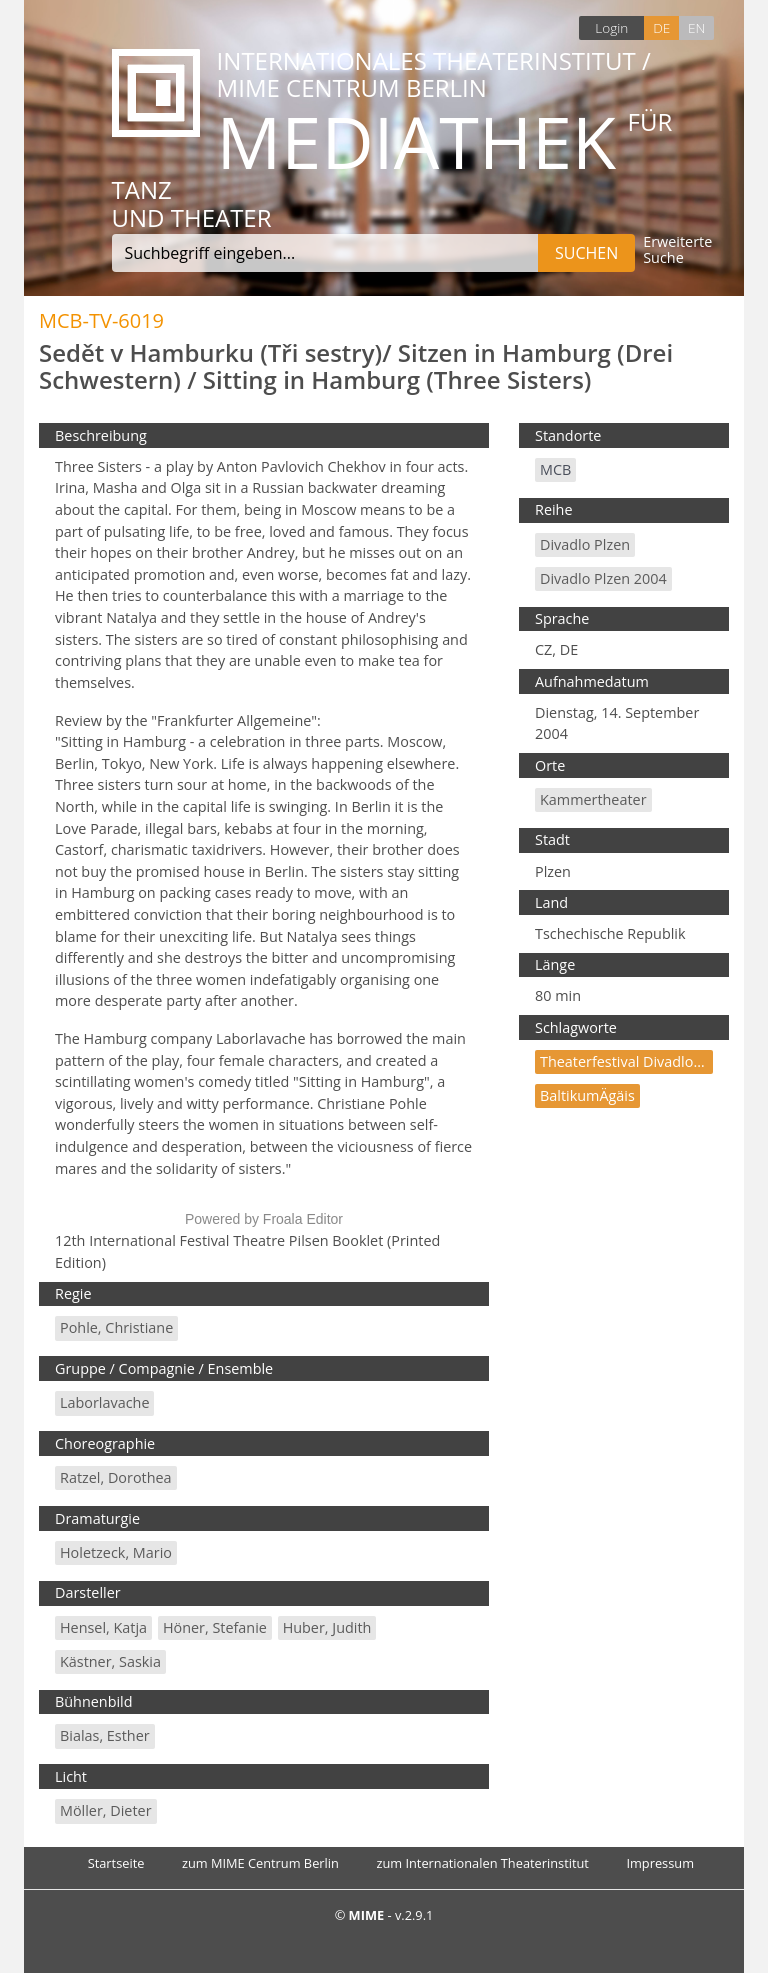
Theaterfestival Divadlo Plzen (636, 1061)
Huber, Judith (327, 1627)
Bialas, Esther (105, 1735)
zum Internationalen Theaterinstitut (482, 1863)
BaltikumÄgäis (587, 1095)
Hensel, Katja (103, 1627)
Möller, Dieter (106, 1810)
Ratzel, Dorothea (116, 1477)
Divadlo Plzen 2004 (603, 578)
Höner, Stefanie (215, 1627)
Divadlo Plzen (585, 544)
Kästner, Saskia (110, 1661)
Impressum (660, 1863)
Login (611, 27)
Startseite (116, 1863)
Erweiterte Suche (677, 250)
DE (661, 27)
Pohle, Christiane (116, 1327)
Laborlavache (104, 1402)
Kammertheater (593, 799)
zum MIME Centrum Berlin (260, 1863)
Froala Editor (303, 1219)
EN (696, 27)
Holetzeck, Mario (116, 1552)
